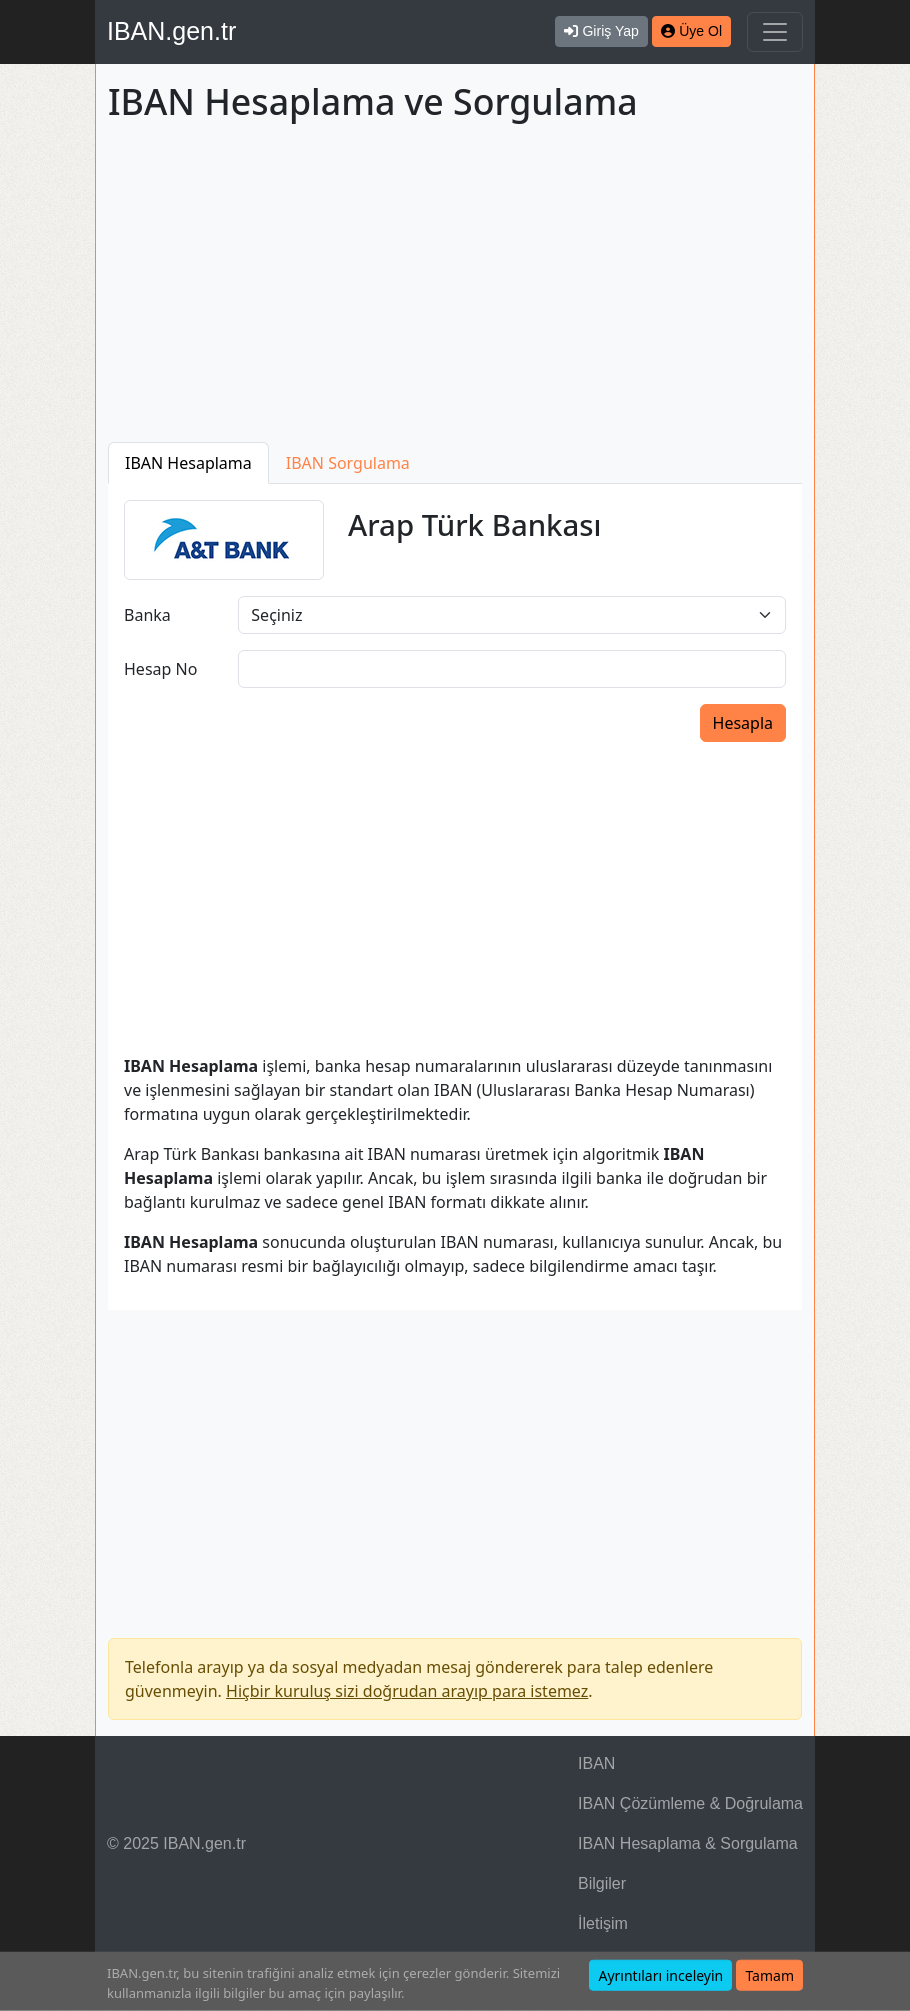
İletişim (603, 1923)
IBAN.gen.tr (171, 31)
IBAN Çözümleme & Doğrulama (690, 1803)
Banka (147, 615)
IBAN (596, 1763)
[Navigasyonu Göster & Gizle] (775, 32)
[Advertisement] (455, 286)
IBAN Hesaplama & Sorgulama (688, 1843)
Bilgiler (602, 1883)
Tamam (769, 1975)
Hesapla (743, 723)
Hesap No (160, 669)
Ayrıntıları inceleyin (660, 1975)
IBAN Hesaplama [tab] (188, 463)
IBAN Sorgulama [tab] (348, 463)
